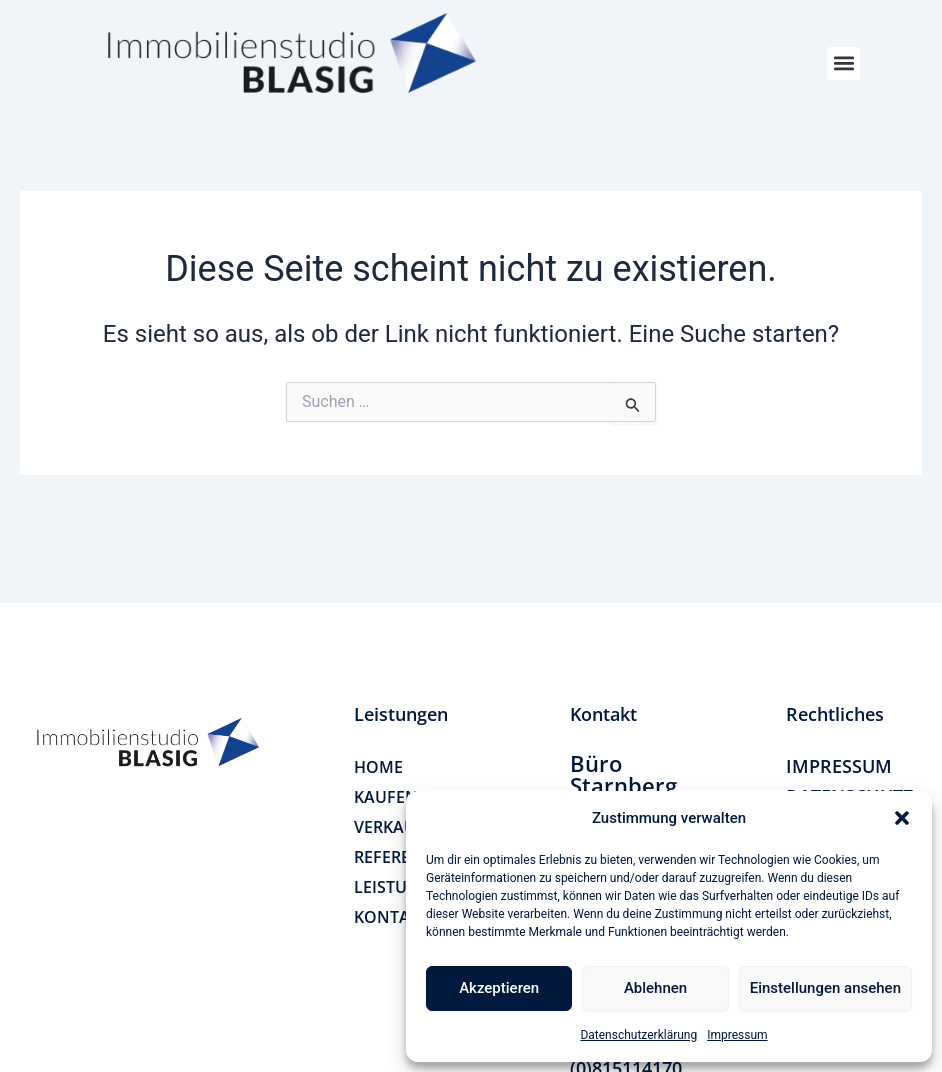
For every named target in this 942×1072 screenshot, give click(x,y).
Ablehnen (655, 988)
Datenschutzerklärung (638, 1035)
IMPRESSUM (839, 766)
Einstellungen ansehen (825, 988)
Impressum (737, 1035)
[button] (902, 818)
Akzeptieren (499, 988)
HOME (378, 767)
